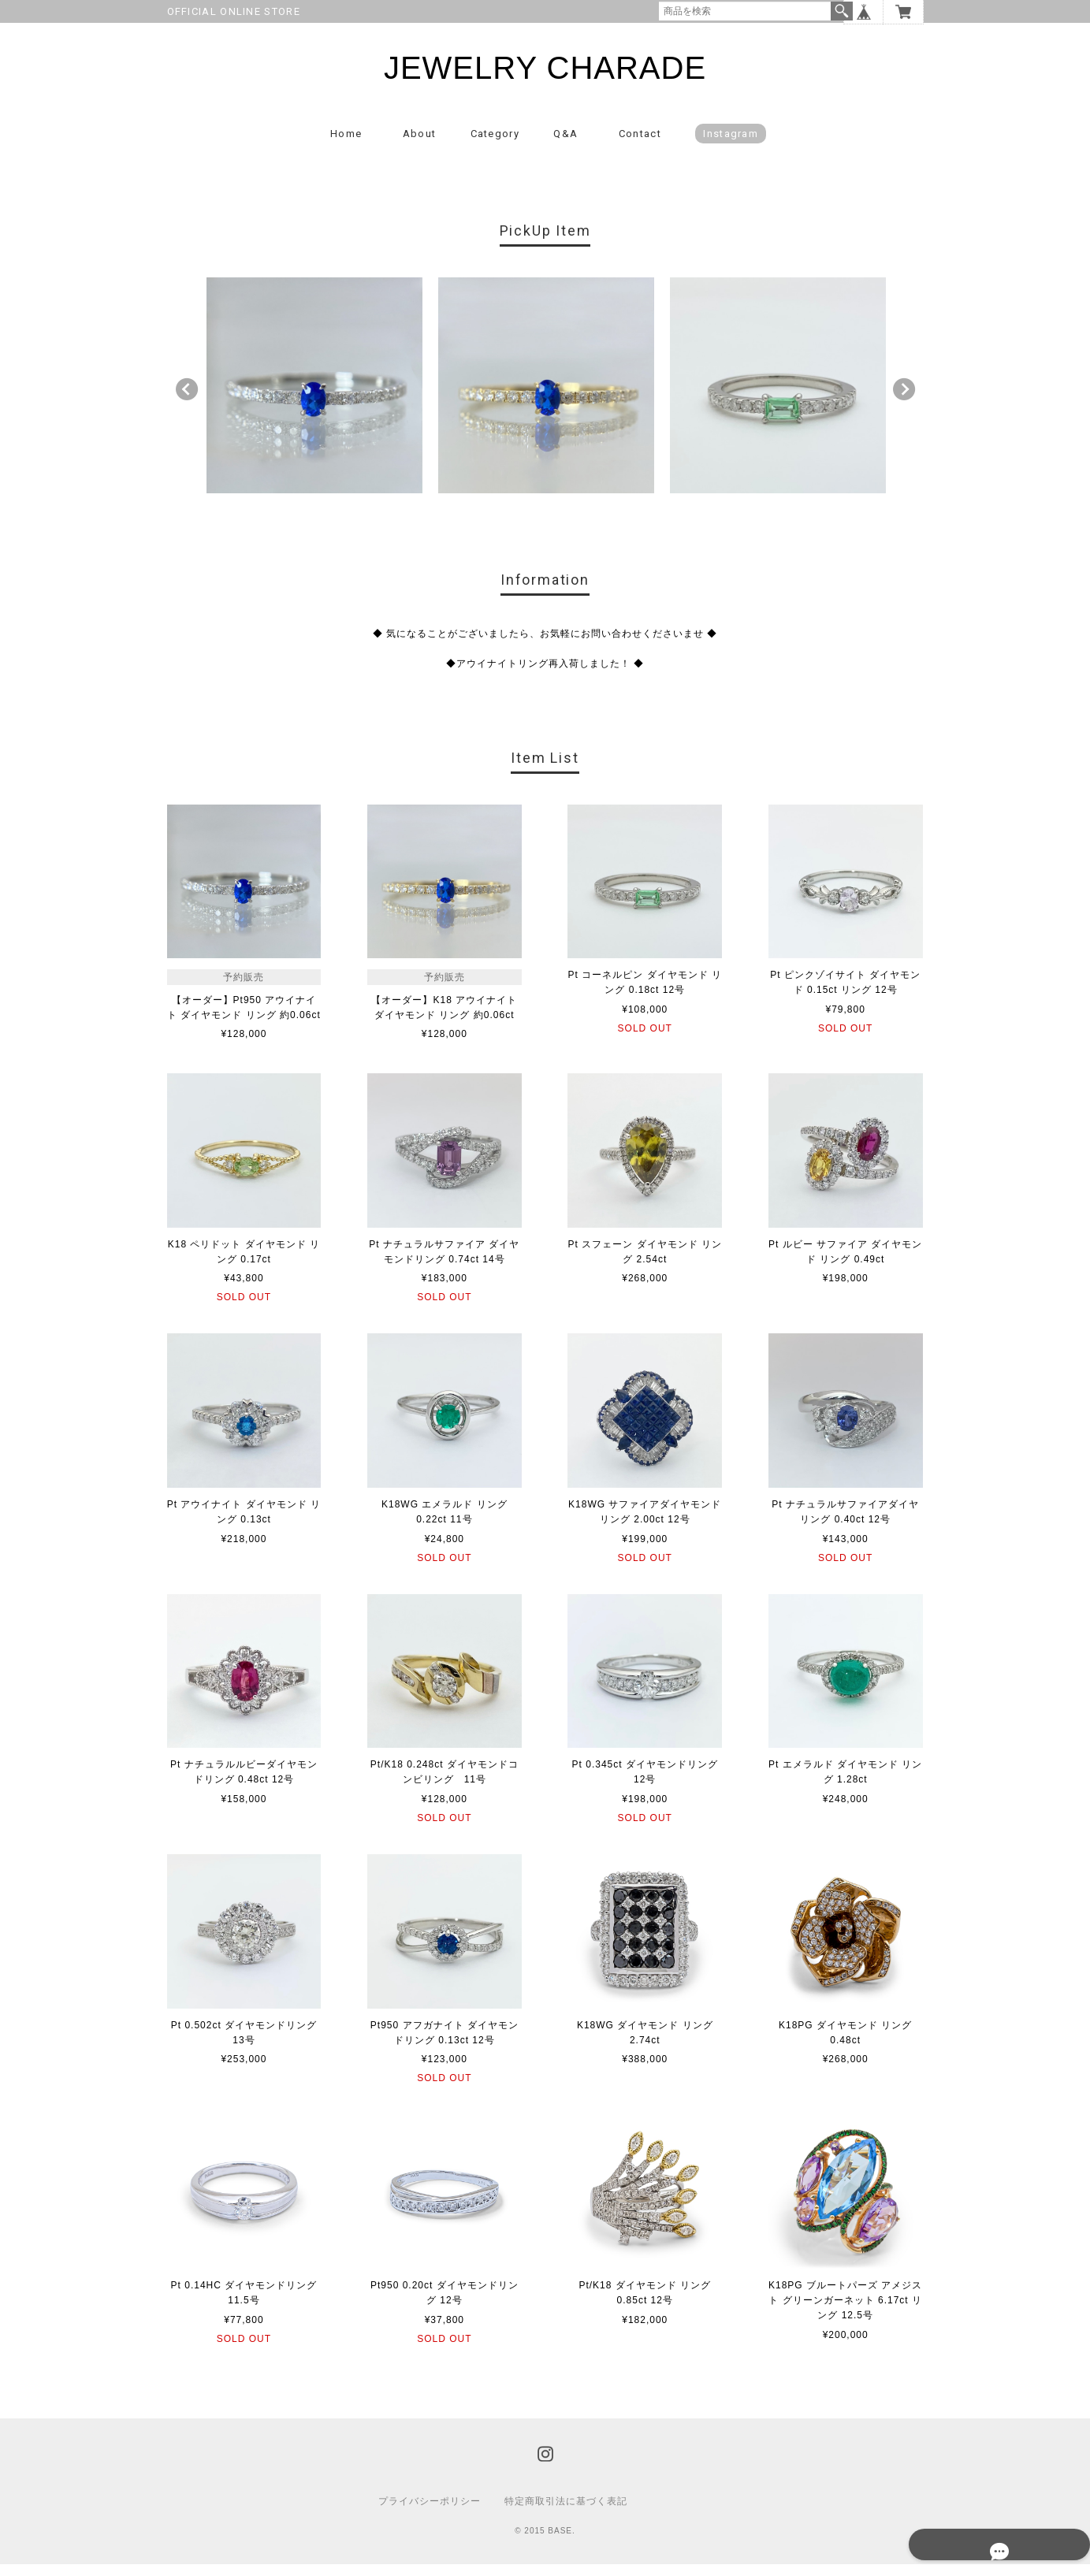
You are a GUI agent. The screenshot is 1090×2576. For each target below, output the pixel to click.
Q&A (565, 145)
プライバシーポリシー (429, 2512)
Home (346, 145)
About (420, 145)
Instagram (730, 145)
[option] (314, 397)
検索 (842, 11)
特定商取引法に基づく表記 (565, 2512)
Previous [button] (187, 401)
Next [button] (904, 401)
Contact (640, 145)
